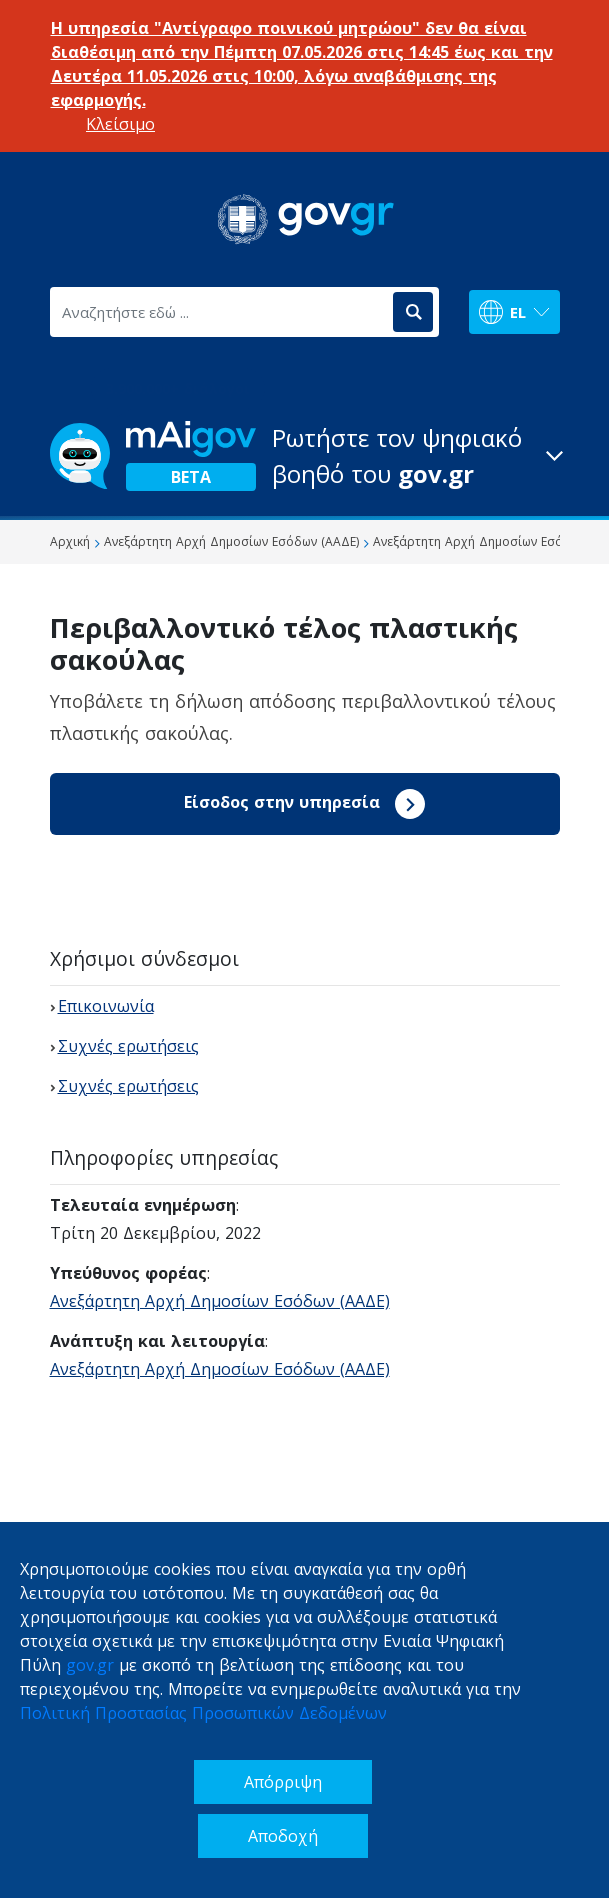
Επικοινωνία (106, 1006)
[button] (305, 456)
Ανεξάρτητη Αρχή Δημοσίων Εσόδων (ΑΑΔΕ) (220, 1301)
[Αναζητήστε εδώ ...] (220, 312)
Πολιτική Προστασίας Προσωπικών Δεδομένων (203, 1713)
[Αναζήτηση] (413, 312)
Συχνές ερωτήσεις (128, 1046)
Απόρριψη (283, 1782)
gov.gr (90, 1665)
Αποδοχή (283, 1836)
